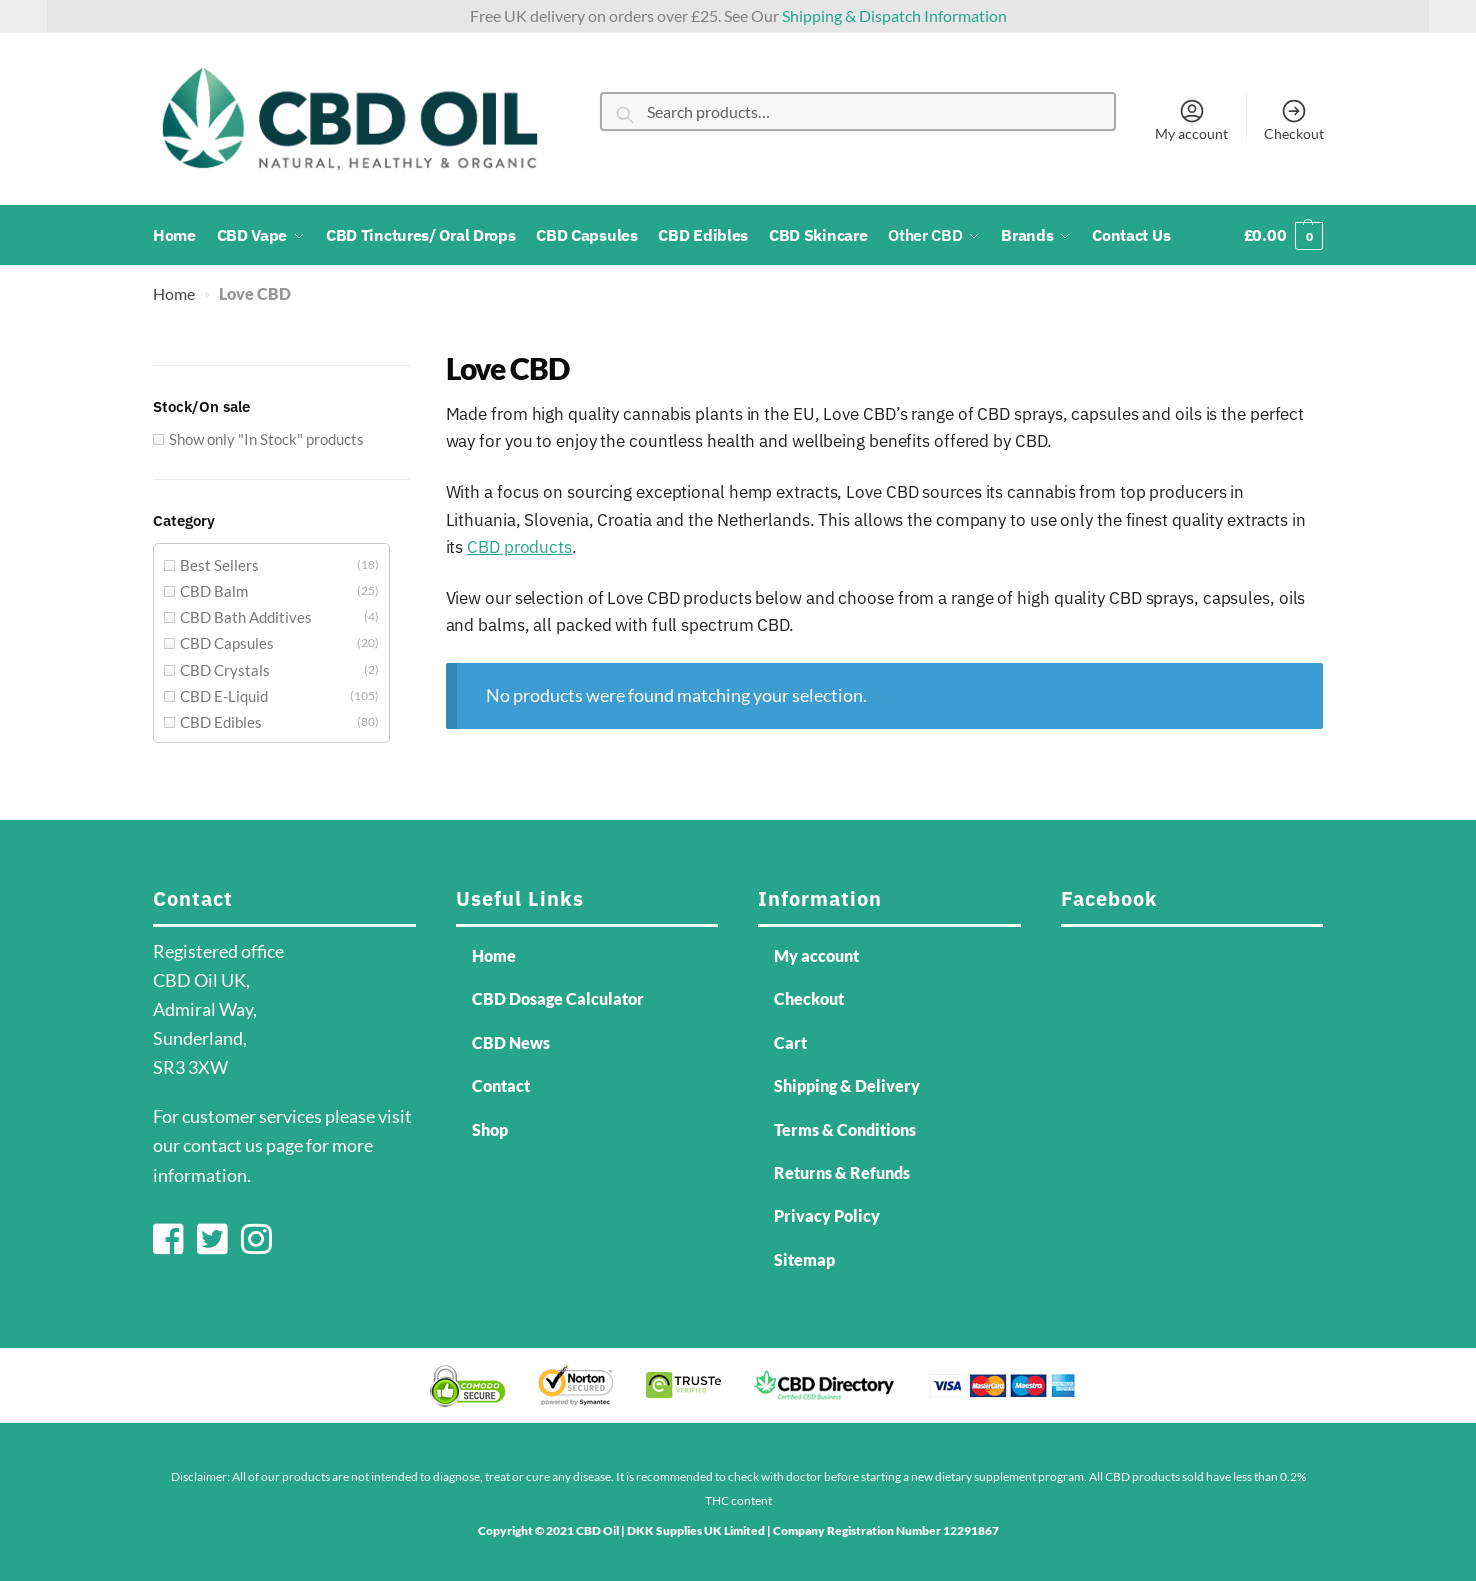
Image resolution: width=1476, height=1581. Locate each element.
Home (174, 293)
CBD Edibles (221, 722)
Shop (490, 1129)
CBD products (519, 547)
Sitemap (804, 1259)
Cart (790, 1042)
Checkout (1294, 119)
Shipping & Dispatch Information (894, 16)
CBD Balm (214, 591)
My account (1191, 119)
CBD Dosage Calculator (558, 998)
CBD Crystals (225, 670)
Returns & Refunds (842, 1172)
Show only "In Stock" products (266, 439)
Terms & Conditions (845, 1129)
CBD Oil (597, 1530)
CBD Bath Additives (246, 617)
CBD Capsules (227, 643)
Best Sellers (219, 565)
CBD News (511, 1042)
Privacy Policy (827, 1215)
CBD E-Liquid (224, 696)
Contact (501, 1085)
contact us (223, 1145)
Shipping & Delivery (847, 1085)
